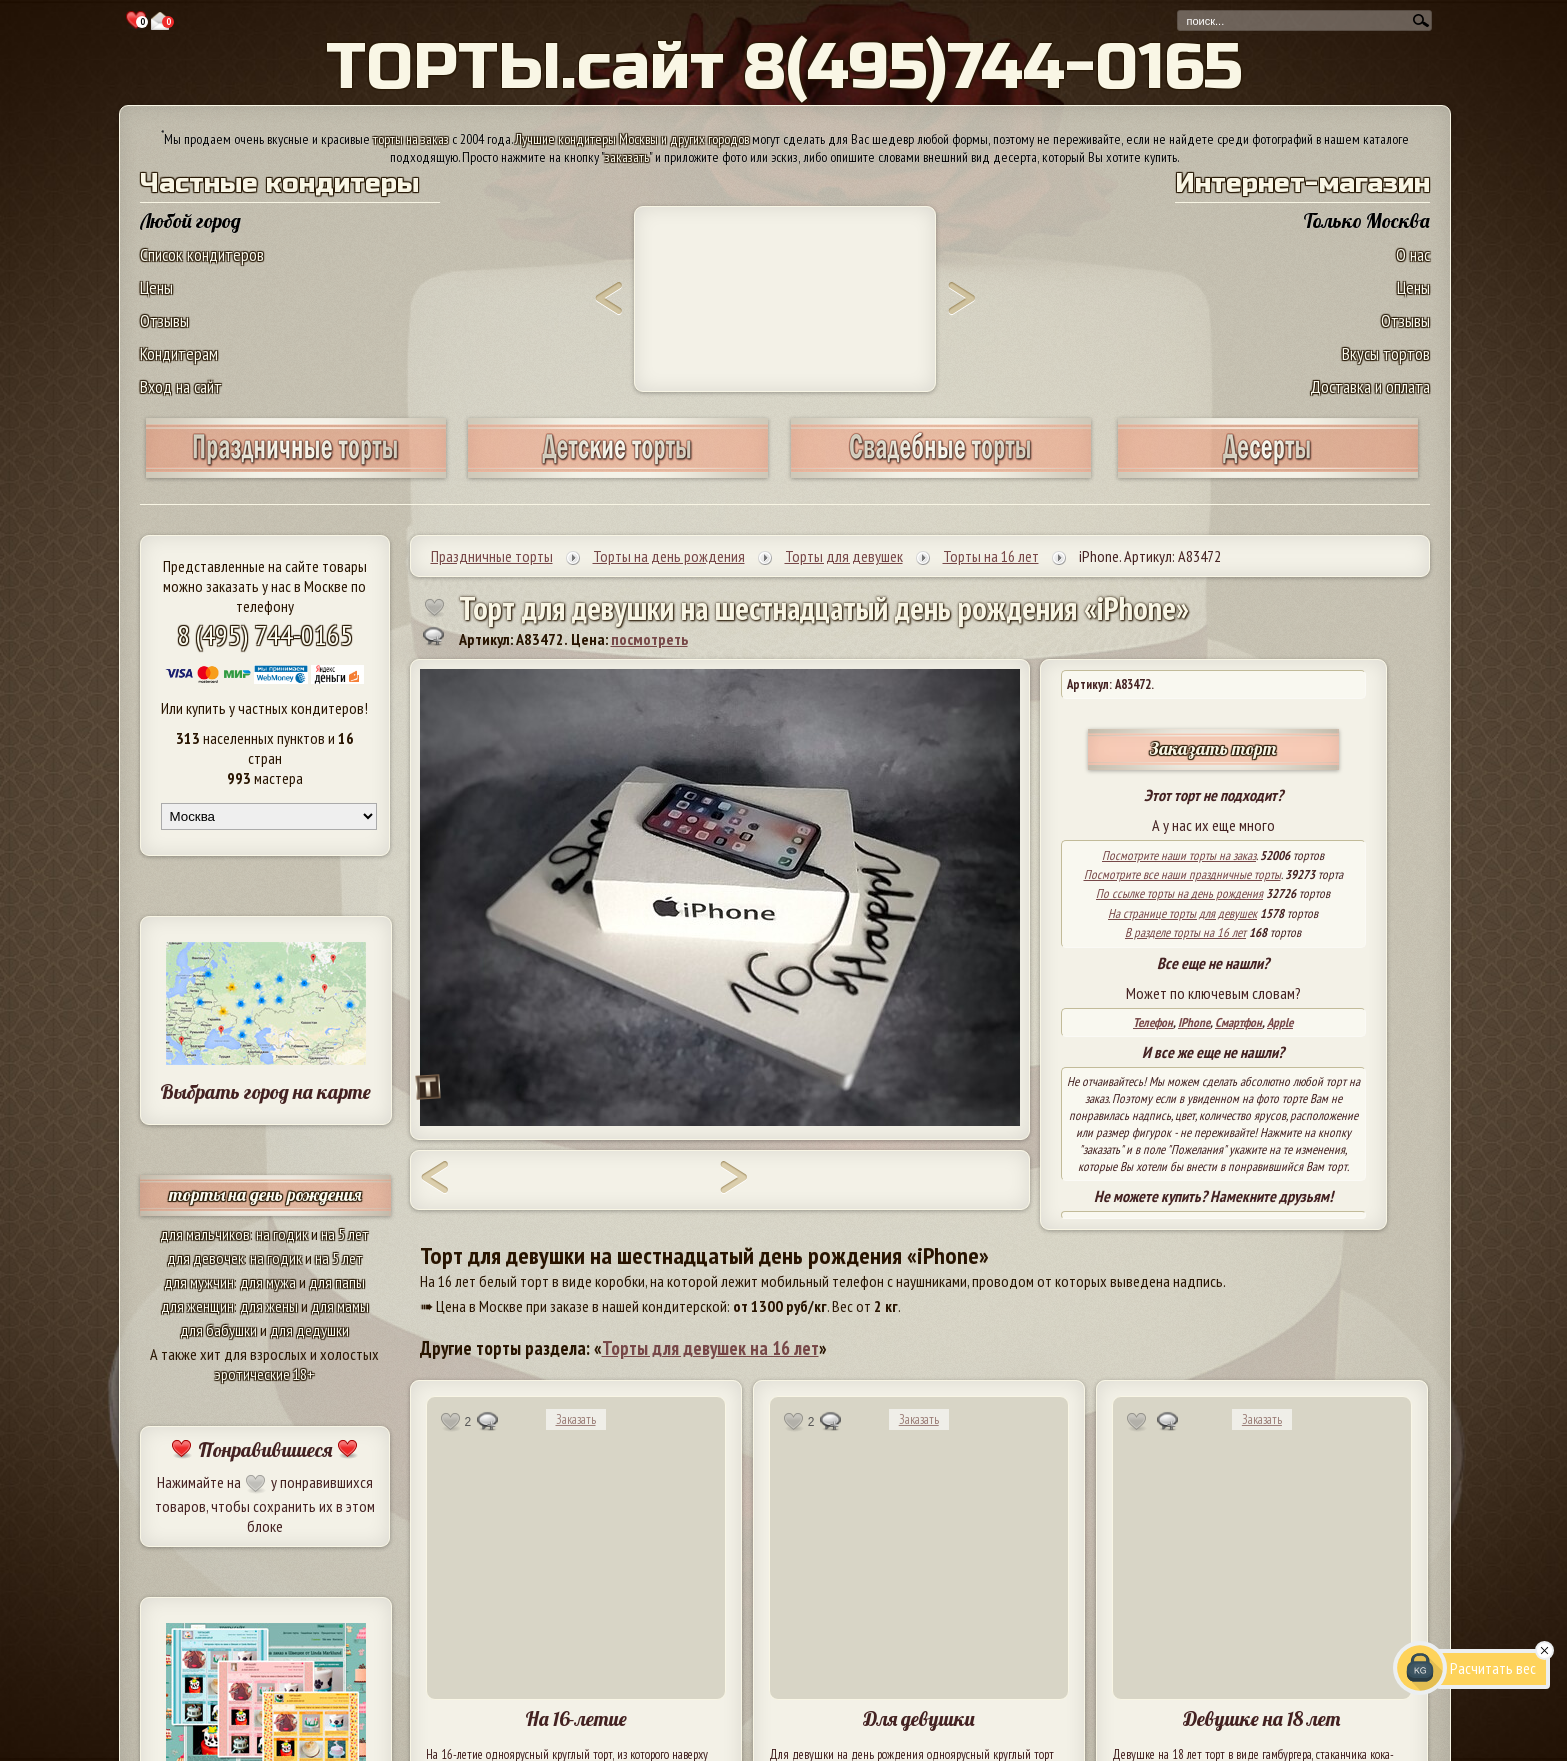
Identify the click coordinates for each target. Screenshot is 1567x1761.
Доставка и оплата (1370, 386)
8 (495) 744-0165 (265, 634)
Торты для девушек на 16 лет (710, 1348)
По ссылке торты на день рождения (1179, 893)
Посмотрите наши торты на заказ (1179, 855)
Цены (156, 287)
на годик (282, 1234)
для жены (269, 1306)
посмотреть (649, 639)
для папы (337, 1282)
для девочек (205, 1258)
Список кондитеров (202, 254)
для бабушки (218, 1330)
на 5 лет (345, 1234)
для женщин (197, 1306)
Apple (1280, 1022)
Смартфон (1238, 1022)
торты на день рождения (265, 1194)
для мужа (268, 1282)
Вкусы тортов (1386, 353)
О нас (1413, 254)
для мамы (340, 1306)
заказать (627, 157)
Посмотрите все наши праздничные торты (1182, 874)
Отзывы (164, 320)
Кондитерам (179, 353)
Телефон (1153, 1022)
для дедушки (309, 1330)
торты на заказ (411, 139)
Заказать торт (1213, 748)
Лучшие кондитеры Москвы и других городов (632, 139)
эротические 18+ (265, 1374)
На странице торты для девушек (1182, 913)
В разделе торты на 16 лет (1185, 932)
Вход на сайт (181, 386)
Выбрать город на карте (265, 1091)
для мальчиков (205, 1234)
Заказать (576, 1419)
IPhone (1194, 1022)
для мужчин (199, 1282)
